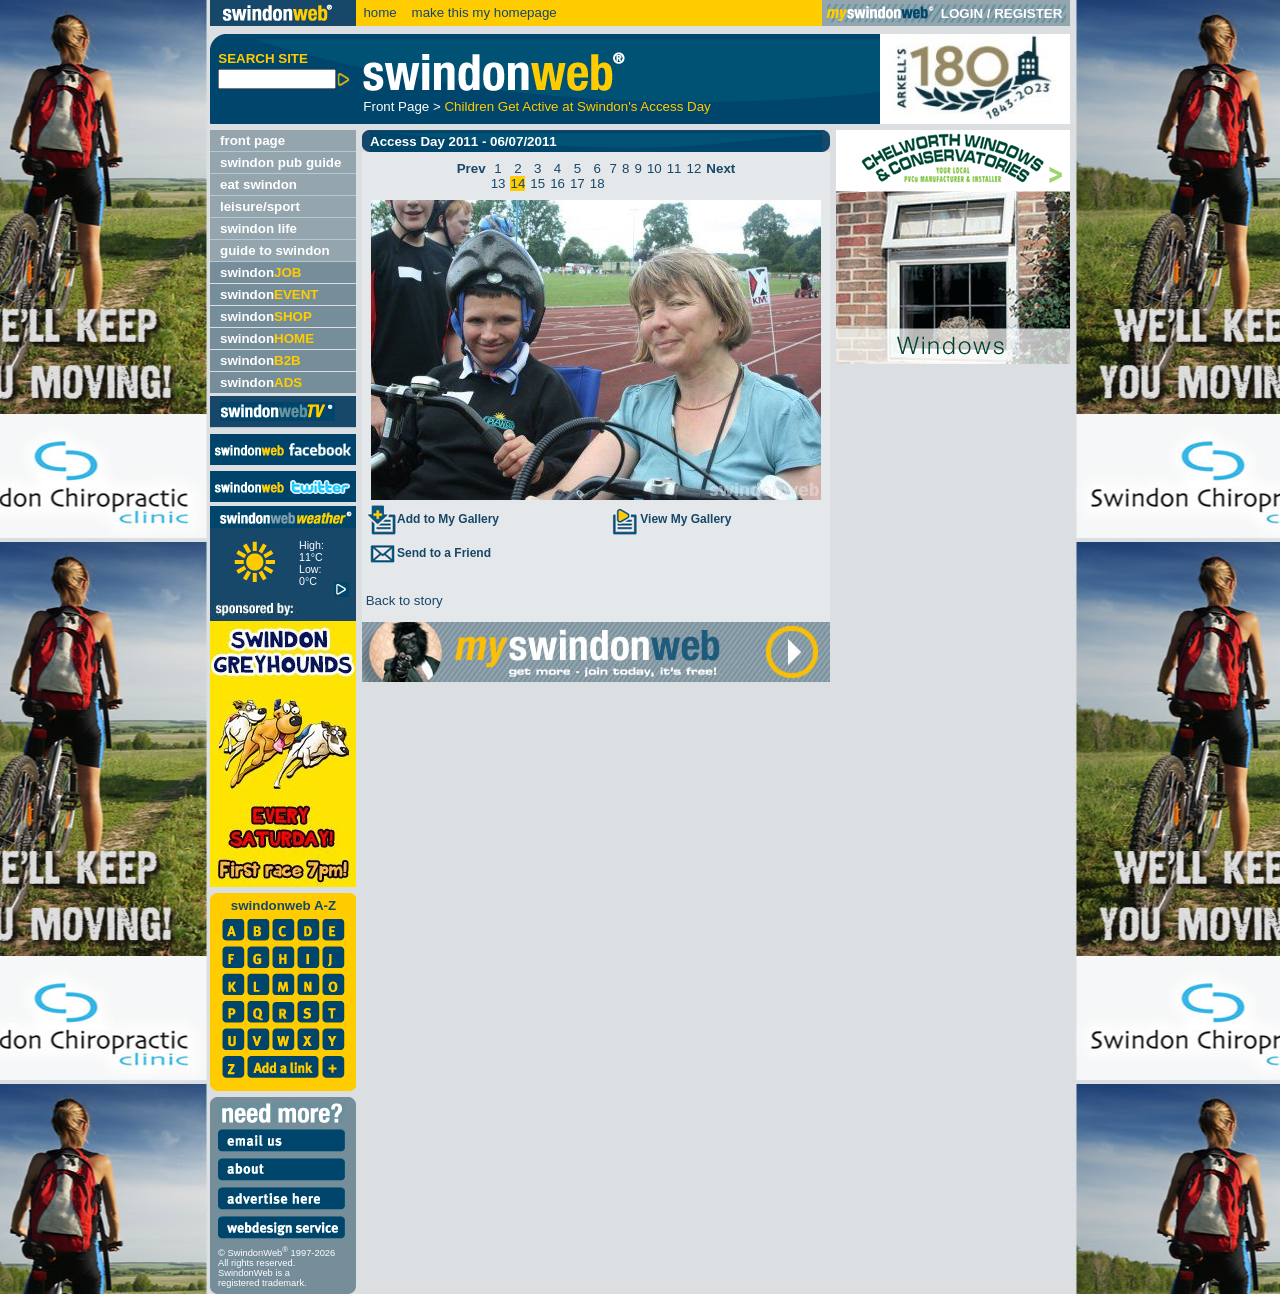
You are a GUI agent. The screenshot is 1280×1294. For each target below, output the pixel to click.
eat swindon (258, 184)
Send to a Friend (429, 553)
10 (654, 168)
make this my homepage (482, 12)
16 (557, 183)
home (379, 12)
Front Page (396, 106)
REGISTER (1028, 13)
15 (537, 183)
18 (597, 183)
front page (252, 140)
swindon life (258, 228)
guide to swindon (275, 250)
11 (674, 168)
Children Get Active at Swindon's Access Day (577, 106)
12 (694, 168)
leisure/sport (260, 206)
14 (517, 183)
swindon (260, 272)
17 (577, 183)
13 (498, 183)
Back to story (402, 600)
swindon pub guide (280, 162)
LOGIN (962, 13)
